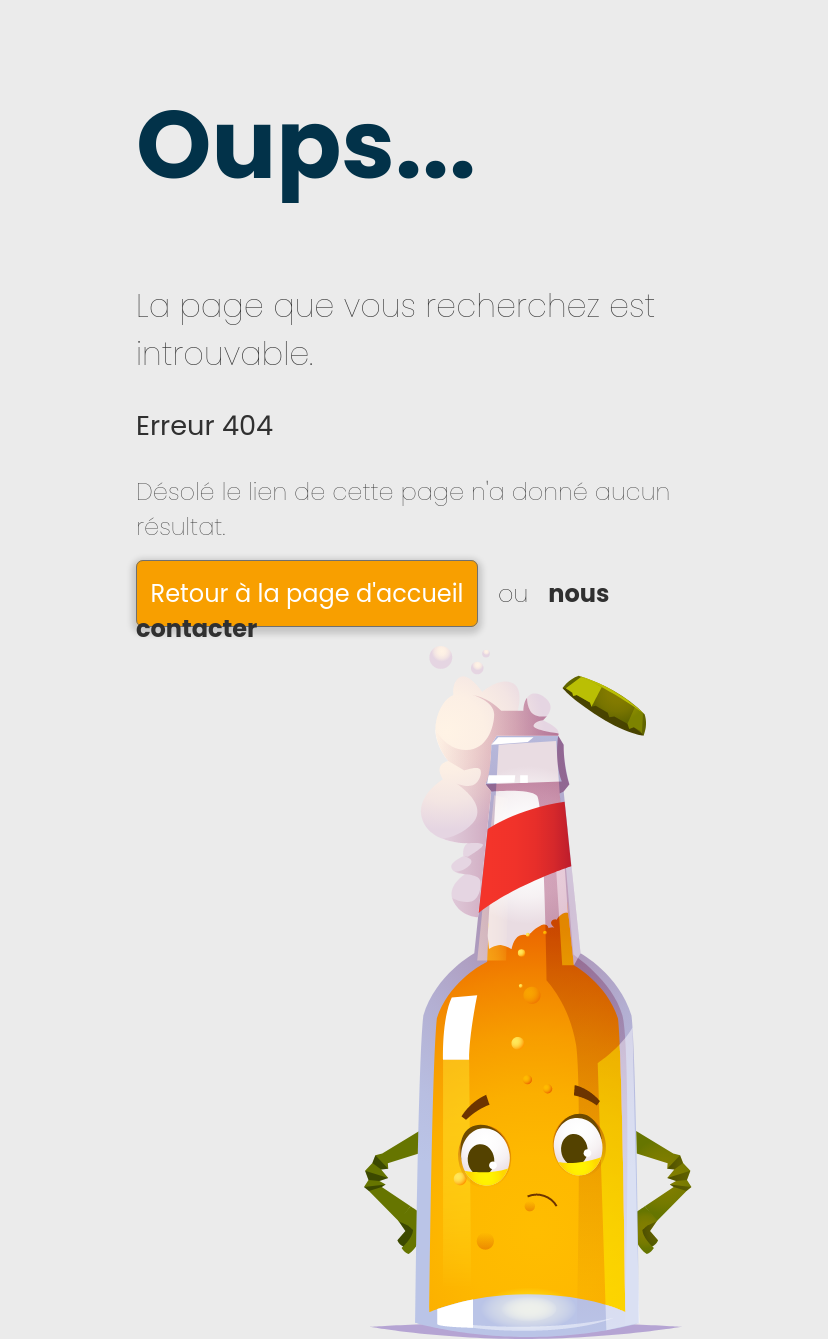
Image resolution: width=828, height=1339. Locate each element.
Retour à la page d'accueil (307, 593)
